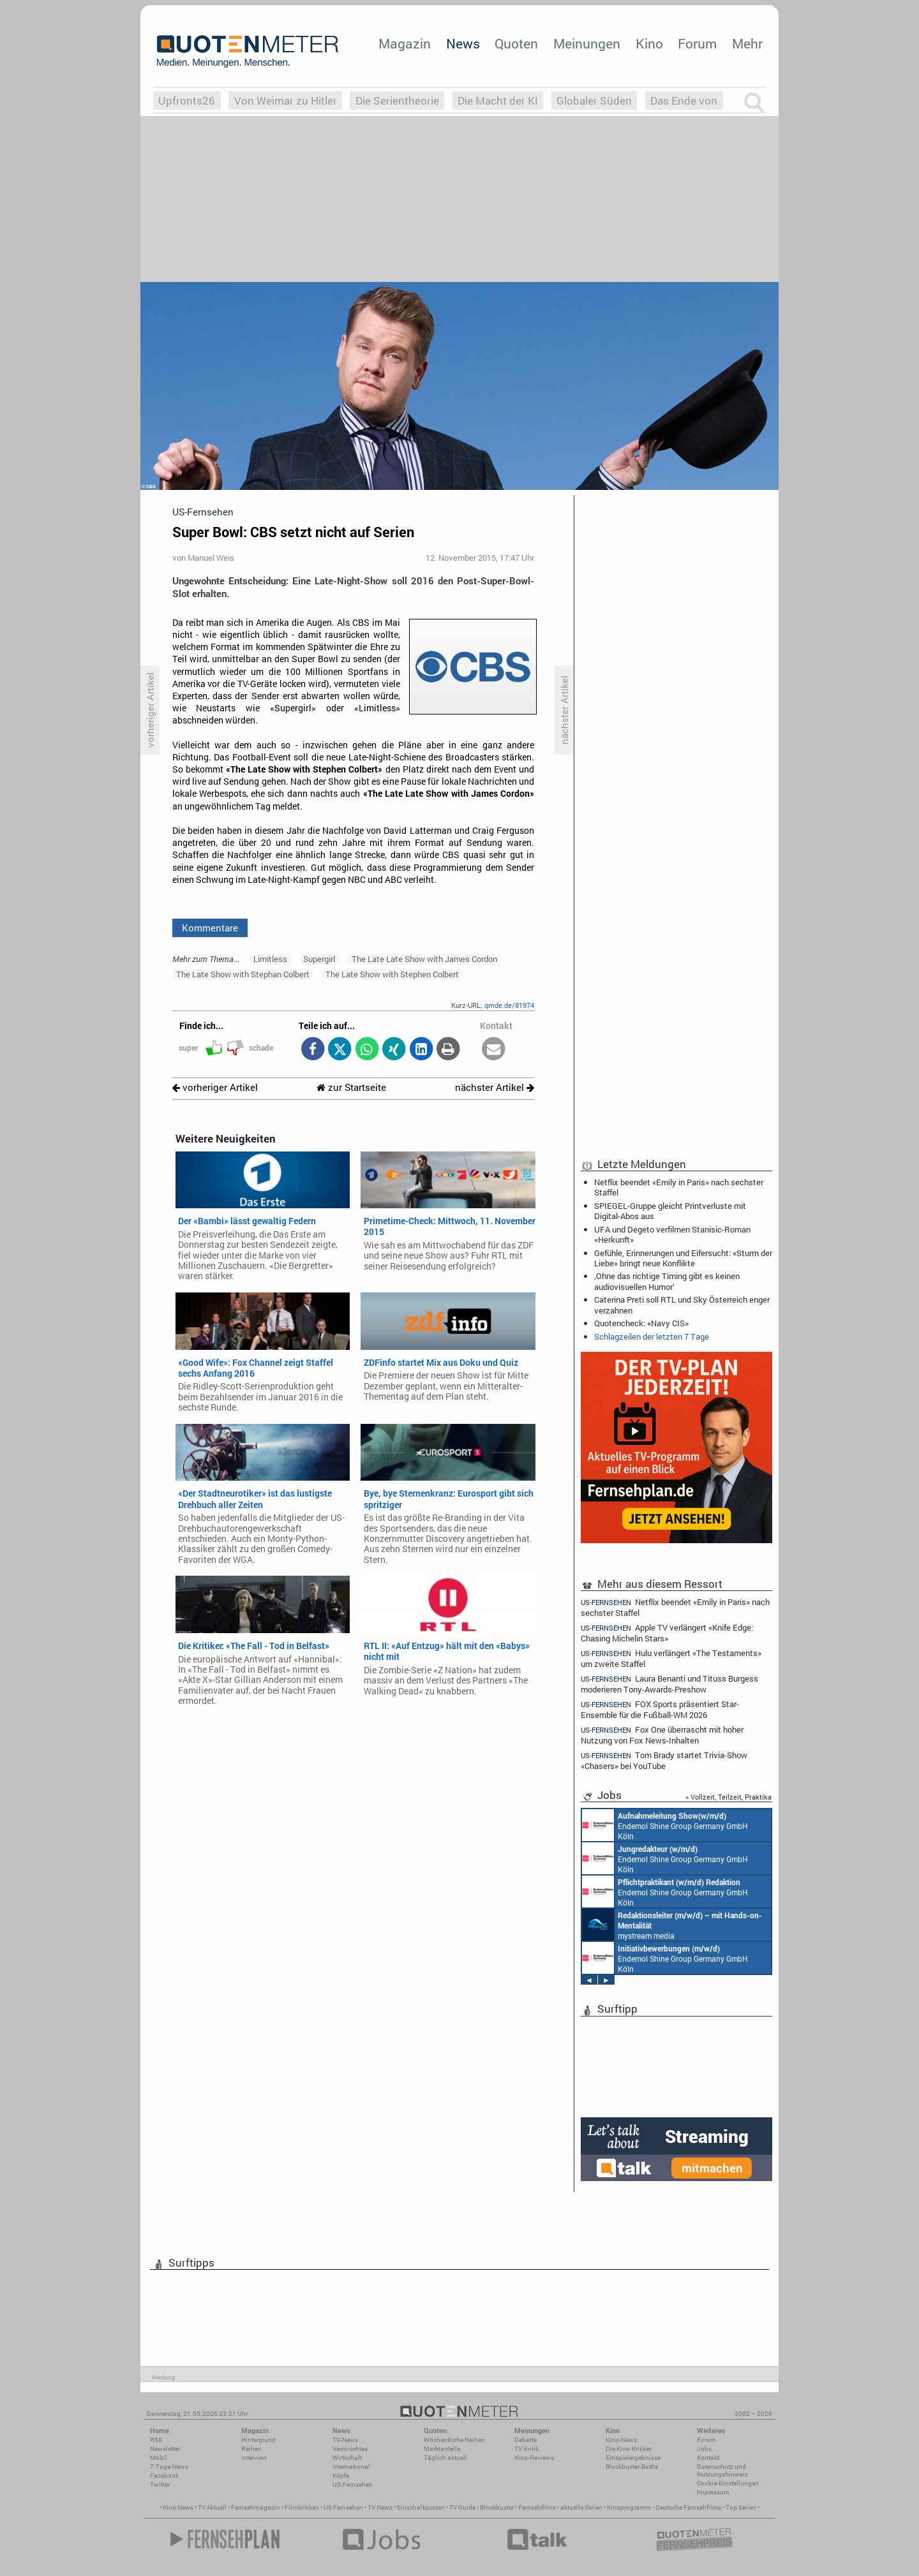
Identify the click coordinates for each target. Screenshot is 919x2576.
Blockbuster (497, 2507)
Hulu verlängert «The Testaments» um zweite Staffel (671, 1658)
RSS (156, 2440)
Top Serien (741, 2507)
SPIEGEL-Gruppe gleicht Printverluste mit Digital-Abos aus (670, 1211)
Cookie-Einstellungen (728, 2483)
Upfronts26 (186, 100)
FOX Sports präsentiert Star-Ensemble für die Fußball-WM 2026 (660, 1709)
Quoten (516, 43)
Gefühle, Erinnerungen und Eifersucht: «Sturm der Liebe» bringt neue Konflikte (683, 1258)
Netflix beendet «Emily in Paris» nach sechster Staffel (678, 1187)
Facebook (164, 2475)
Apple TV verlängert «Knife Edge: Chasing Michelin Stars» (667, 1632)
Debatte (525, 2440)
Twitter (160, 2484)
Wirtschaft (347, 2458)
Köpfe (340, 2475)
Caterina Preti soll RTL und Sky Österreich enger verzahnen (682, 1304)
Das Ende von (683, 100)
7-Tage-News (169, 2466)
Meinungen (586, 43)
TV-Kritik (526, 2449)
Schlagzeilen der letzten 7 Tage (651, 1336)
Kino (649, 43)
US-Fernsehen (352, 2484)
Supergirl (319, 959)
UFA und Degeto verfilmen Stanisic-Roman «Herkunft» (672, 1234)
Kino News (178, 2507)
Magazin (404, 43)
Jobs (704, 2449)
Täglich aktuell (445, 2458)
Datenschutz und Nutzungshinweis (722, 2470)
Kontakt (708, 2458)
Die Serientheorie (397, 100)
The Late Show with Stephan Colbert (243, 974)
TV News (380, 2507)
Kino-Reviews (534, 2458)
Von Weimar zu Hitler (285, 100)
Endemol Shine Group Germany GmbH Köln (665, 1825)
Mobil (158, 2458)
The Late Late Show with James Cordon (424, 959)
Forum (697, 43)
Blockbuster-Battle (632, 2466)
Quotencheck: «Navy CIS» (641, 1323)
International (351, 2466)
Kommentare (210, 927)
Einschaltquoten (421, 2507)
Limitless (270, 959)
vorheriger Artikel (215, 1087)
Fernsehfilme (537, 2507)
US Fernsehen (343, 2507)
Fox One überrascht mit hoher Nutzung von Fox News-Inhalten (662, 1734)
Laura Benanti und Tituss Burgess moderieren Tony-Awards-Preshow (669, 1683)
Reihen (251, 2449)
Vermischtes (350, 2449)
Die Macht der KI (498, 100)
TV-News (345, 2440)
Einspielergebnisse (633, 2458)
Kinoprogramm (629, 2507)
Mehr (747, 43)
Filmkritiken (302, 2507)
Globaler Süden (594, 100)
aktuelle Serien (581, 2507)
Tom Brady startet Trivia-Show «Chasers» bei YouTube (664, 1760)
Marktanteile (442, 2449)
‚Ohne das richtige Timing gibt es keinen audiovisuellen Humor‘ (667, 1281)
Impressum (713, 2492)
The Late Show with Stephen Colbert (392, 974)
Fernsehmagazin (255, 2507)
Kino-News (621, 2440)
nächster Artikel (494, 1087)
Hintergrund (258, 2440)
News (463, 43)
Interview (254, 2458)
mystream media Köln (672, 1925)
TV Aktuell (212, 2507)
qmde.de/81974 (509, 1005)
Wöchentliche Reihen (454, 2440)
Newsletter (165, 2449)
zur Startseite (351, 1087)
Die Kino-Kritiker (629, 2449)
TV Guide (462, 2507)
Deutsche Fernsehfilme (688, 2507)
